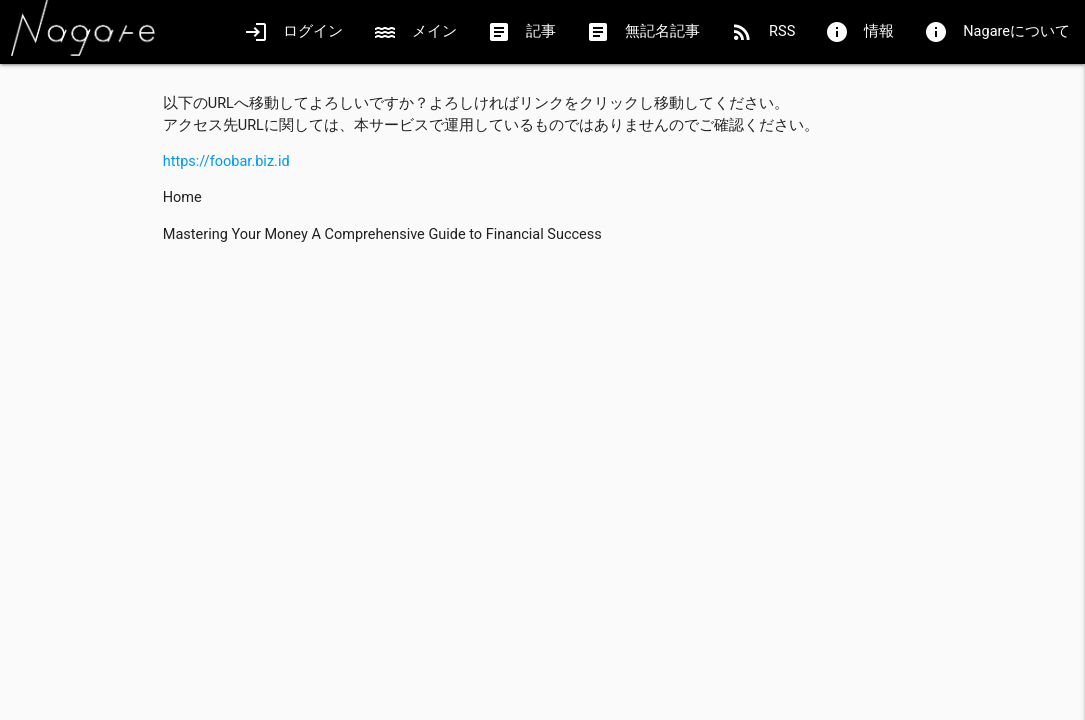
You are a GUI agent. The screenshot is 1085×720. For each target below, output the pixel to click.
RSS (762, 32)
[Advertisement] (543, 400)
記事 (521, 32)
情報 (859, 32)
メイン (415, 32)
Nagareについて (997, 32)
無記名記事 (643, 32)
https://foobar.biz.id (226, 161)
